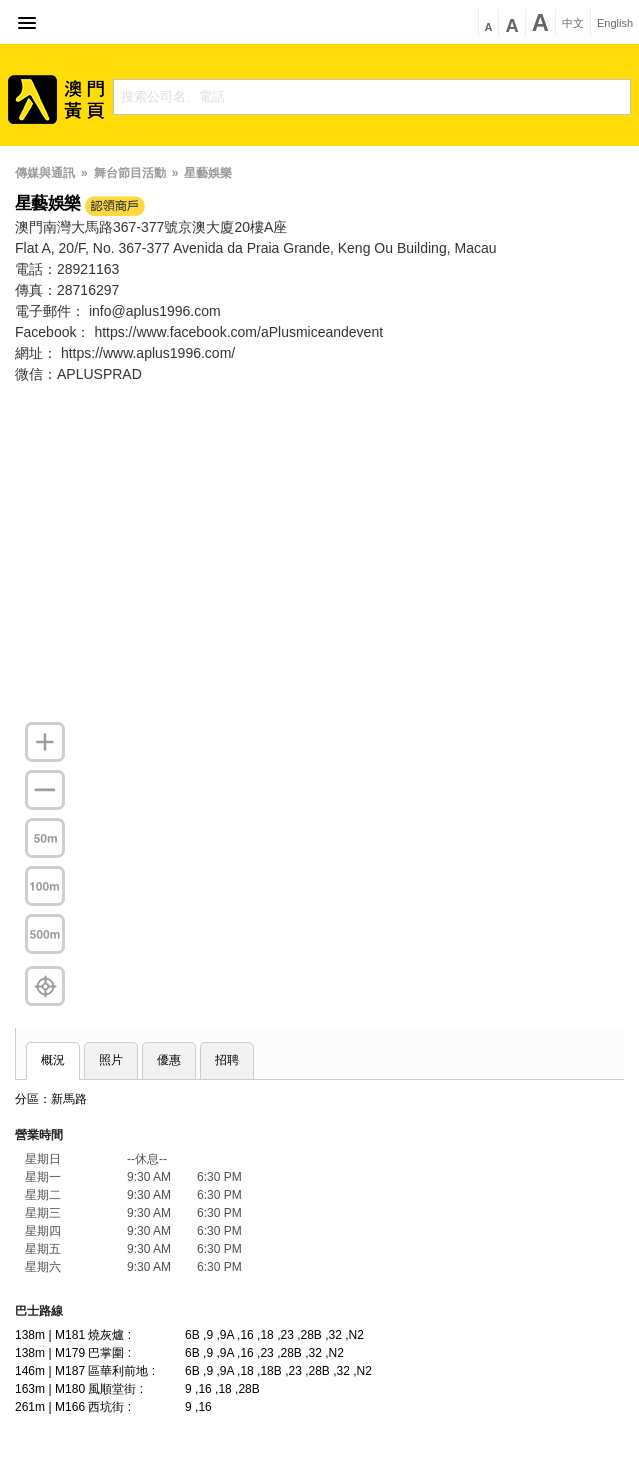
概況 (53, 1060)
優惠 (169, 1060)
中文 (573, 23)
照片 (111, 1060)
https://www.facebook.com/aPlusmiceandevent (238, 332)
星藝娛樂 (208, 173)
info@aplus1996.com (155, 311)
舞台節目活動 (130, 173)
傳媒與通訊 (45, 173)
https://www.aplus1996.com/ (148, 353)
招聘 (227, 1060)
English (615, 23)
